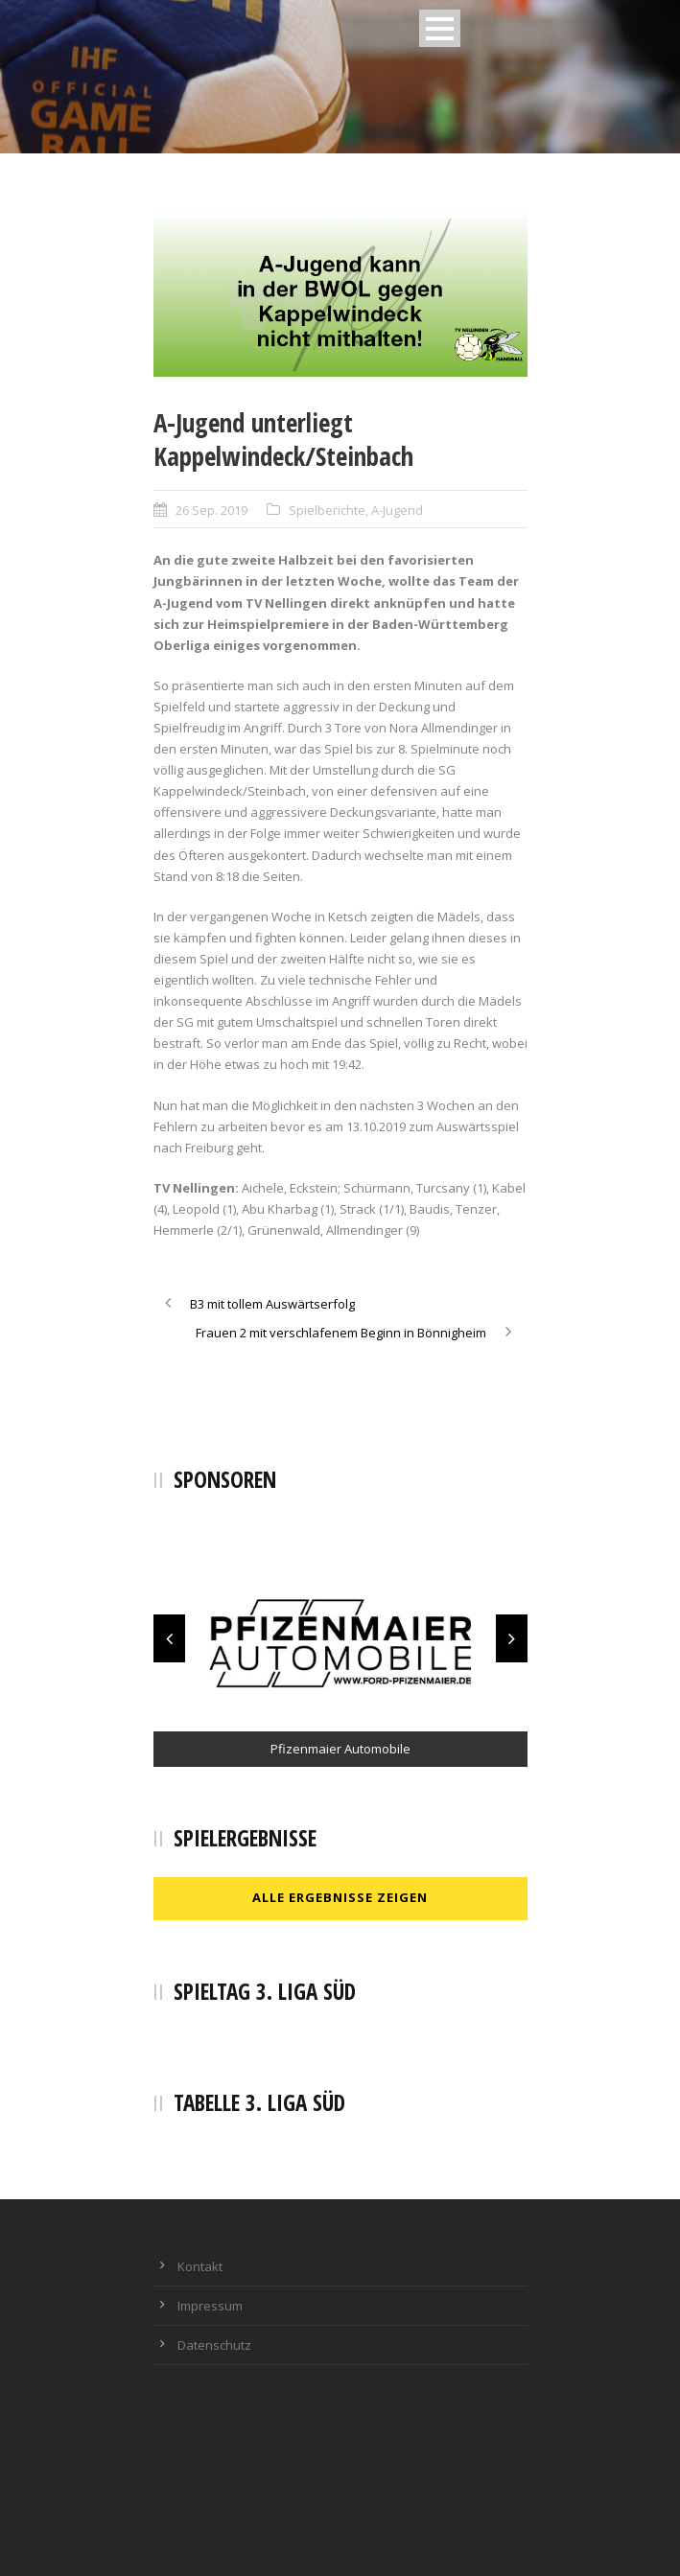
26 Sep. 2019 (211, 510)
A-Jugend (397, 510)
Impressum (210, 2305)
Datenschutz (214, 2345)
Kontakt (200, 2266)
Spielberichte (327, 510)
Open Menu (439, 28)
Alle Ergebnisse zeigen (340, 1897)
